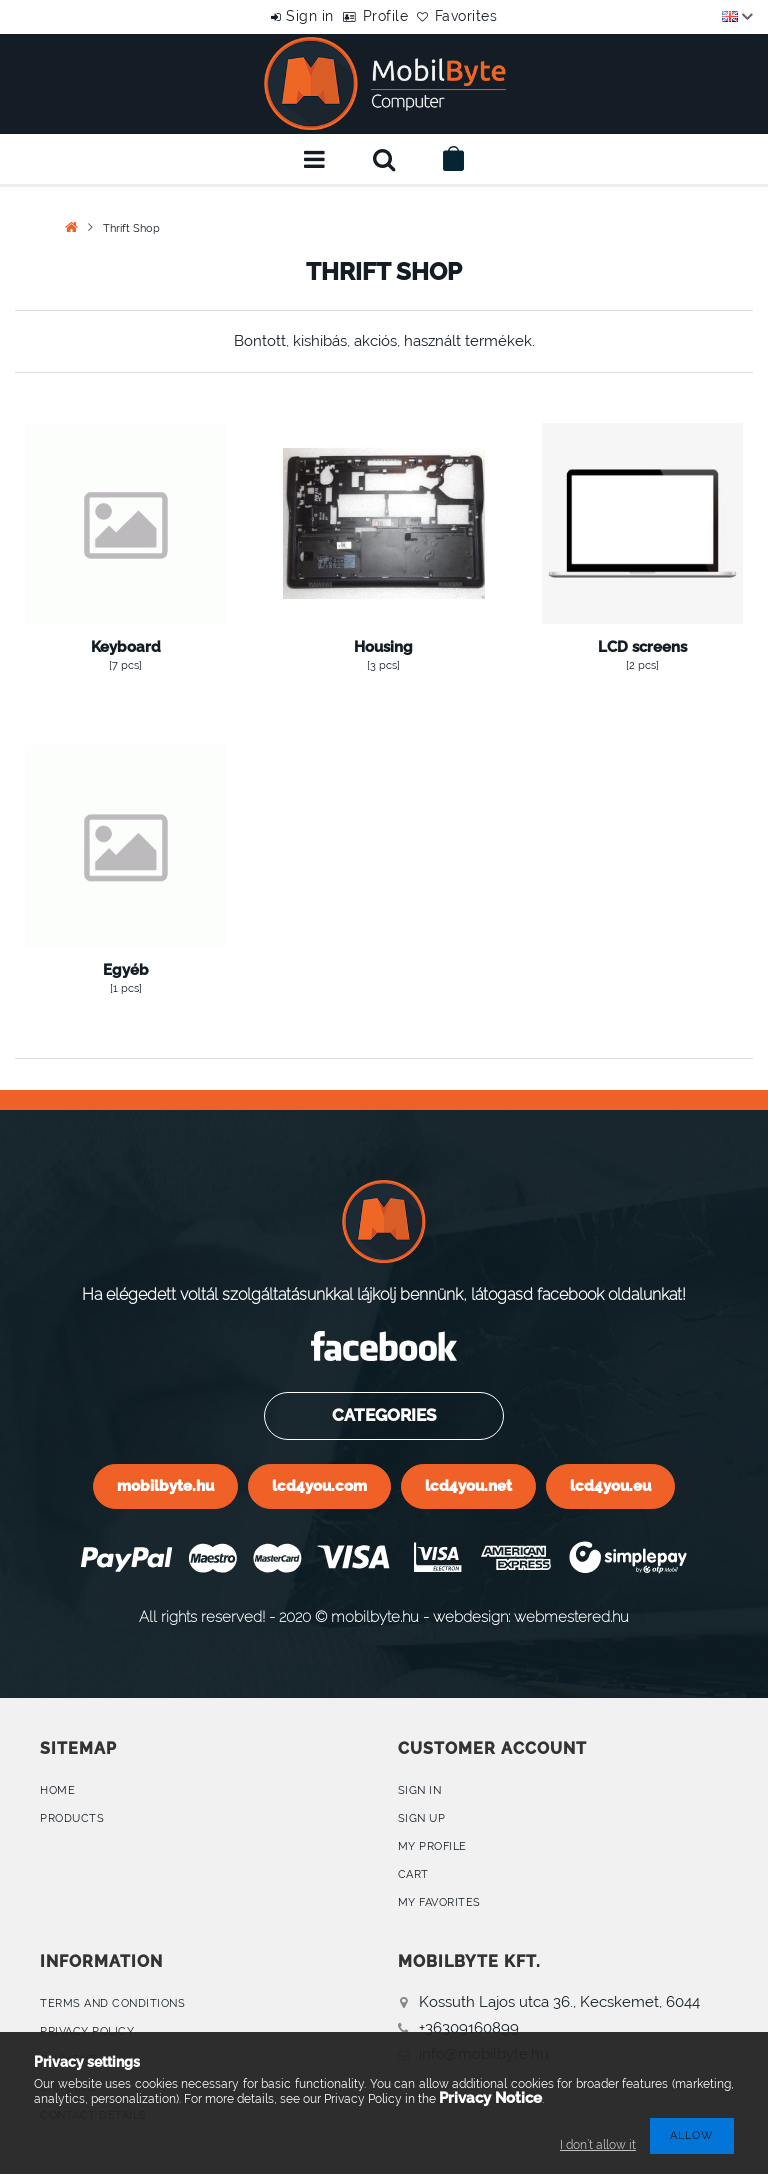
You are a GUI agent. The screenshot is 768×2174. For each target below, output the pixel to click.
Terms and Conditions (112, 2003)
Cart (413, 1874)
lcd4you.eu (610, 1485)
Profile (386, 16)
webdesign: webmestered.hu (531, 1616)
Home (57, 1790)
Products (72, 1818)
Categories (384, 1415)
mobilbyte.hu (165, 1485)
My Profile (432, 1846)
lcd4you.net (468, 1485)
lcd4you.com (319, 1485)
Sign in (290, 16)
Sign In (420, 1790)
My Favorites (439, 1902)
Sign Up (422, 1818)
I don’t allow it (598, 2145)
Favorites (487, 16)
